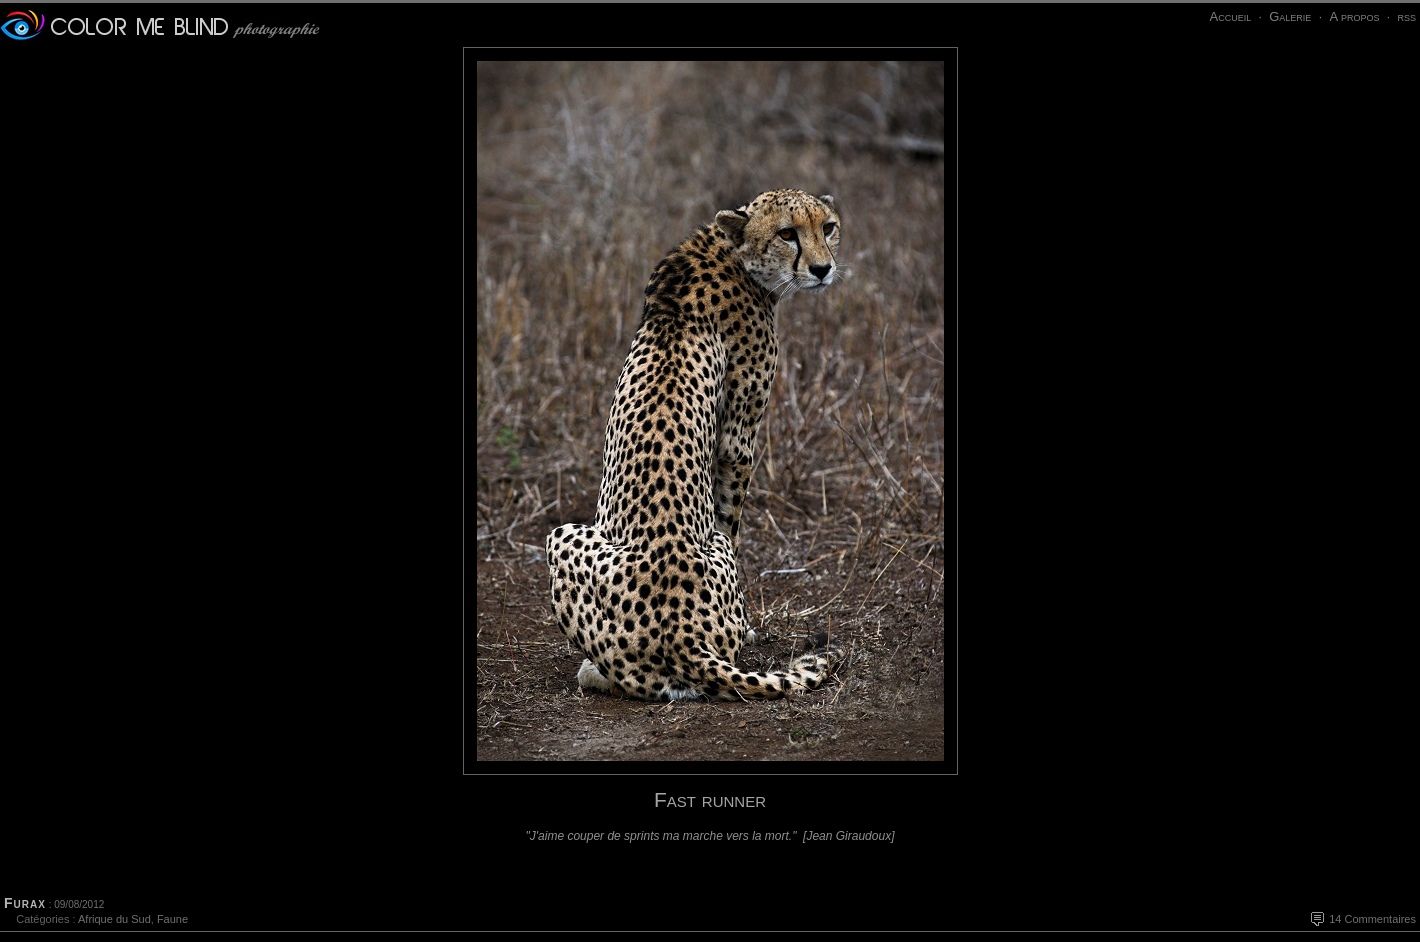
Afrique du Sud (114, 919)
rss (1406, 16)
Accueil (1230, 16)
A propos (1354, 16)
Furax (25, 903)
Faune (172, 919)
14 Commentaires (1372, 919)
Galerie (1290, 16)
